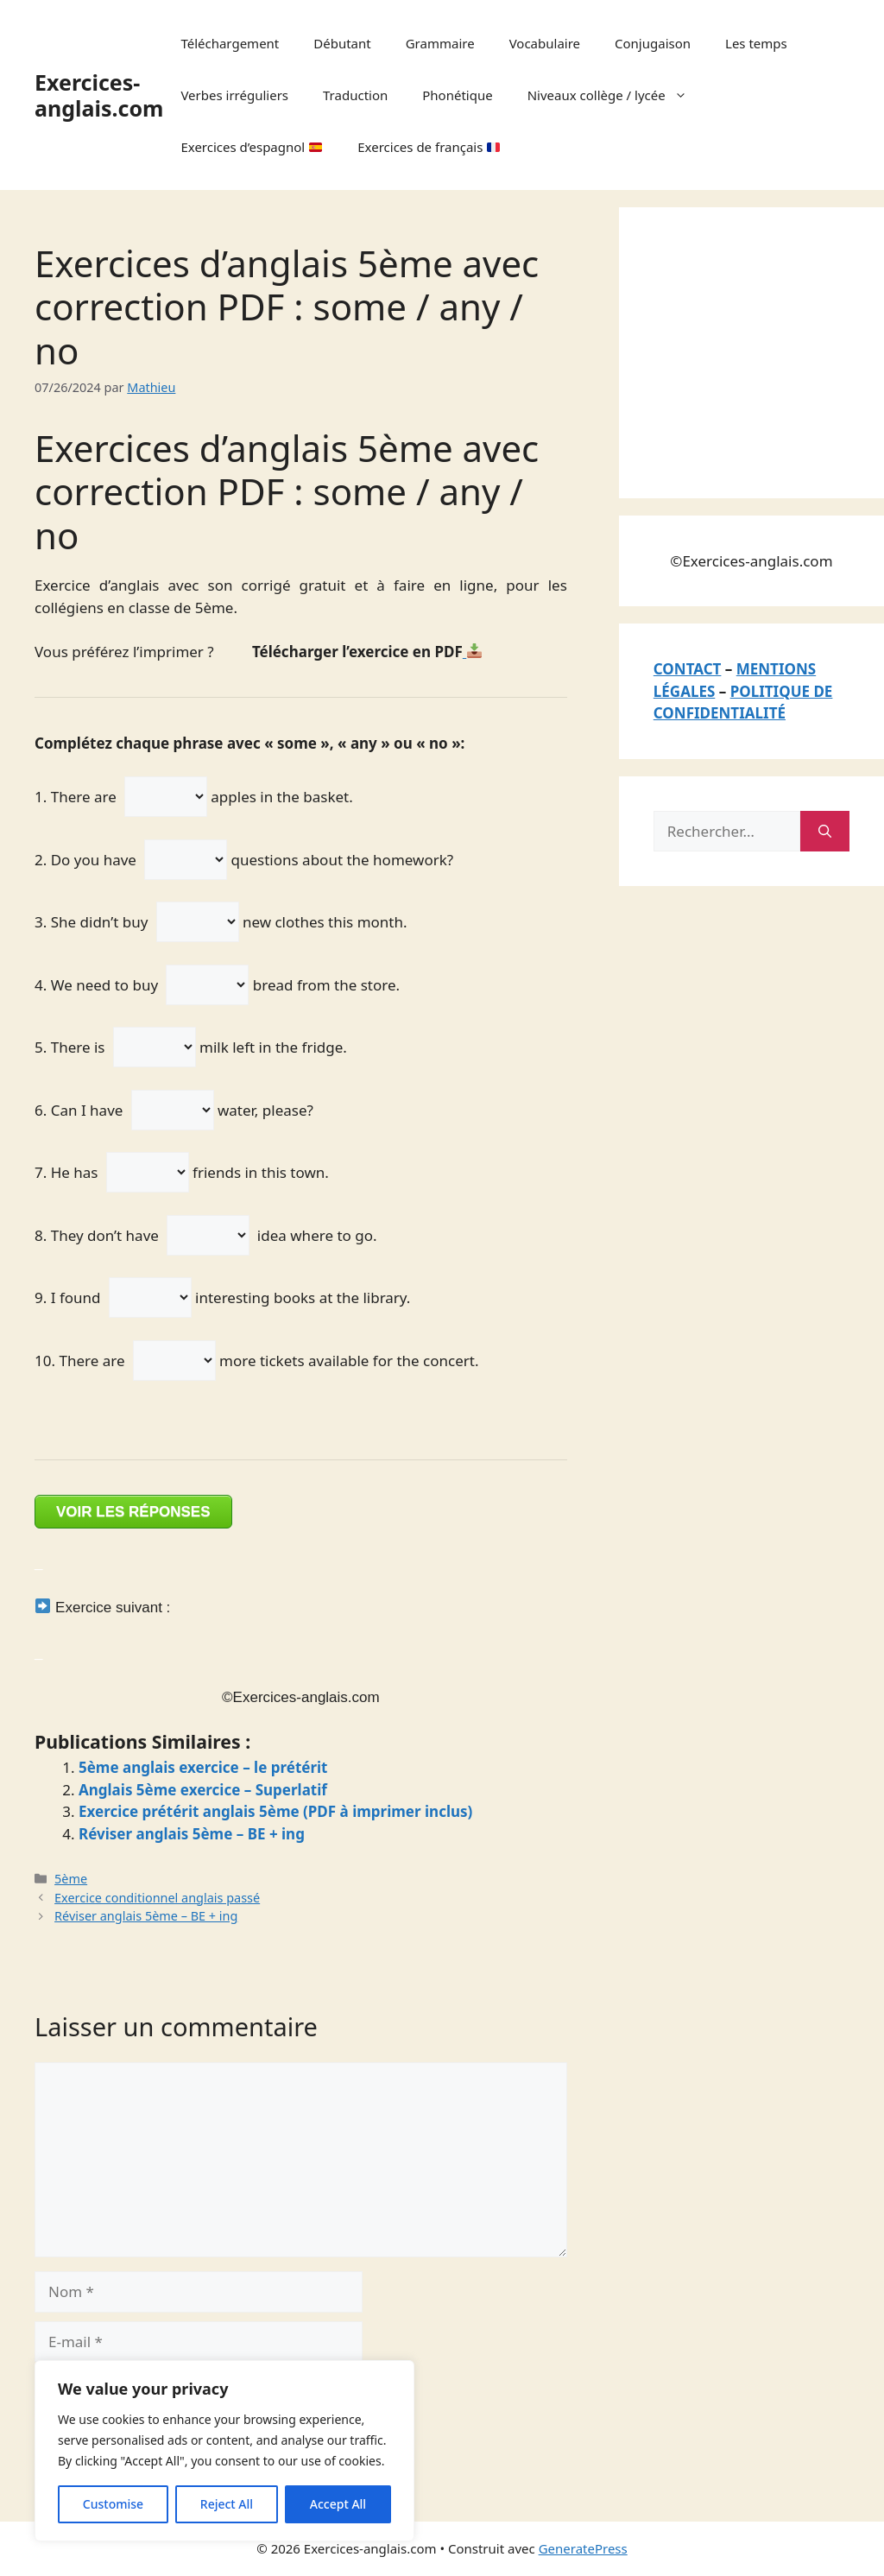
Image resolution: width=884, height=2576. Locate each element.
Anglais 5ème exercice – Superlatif (203, 1790)
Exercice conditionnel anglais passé (157, 1897)
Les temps (756, 43)
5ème (70, 1878)
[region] (224, 2450)
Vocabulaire (544, 43)
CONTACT (688, 669)
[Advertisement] (769, 350)
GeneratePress (583, 2548)
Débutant (341, 43)
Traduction (355, 95)
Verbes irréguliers (234, 95)
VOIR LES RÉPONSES (133, 1511)
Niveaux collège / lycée (615, 95)
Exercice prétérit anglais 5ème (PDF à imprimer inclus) (275, 1811)
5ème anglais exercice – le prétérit (203, 1767)
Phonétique (457, 95)
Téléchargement (229, 43)
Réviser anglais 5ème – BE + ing (192, 1834)
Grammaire (440, 43)
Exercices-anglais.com (99, 95)
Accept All (338, 2504)
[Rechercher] (824, 831)
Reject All (226, 2504)
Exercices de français (428, 146)
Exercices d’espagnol (251, 146)
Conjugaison (653, 43)
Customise (113, 2504)
